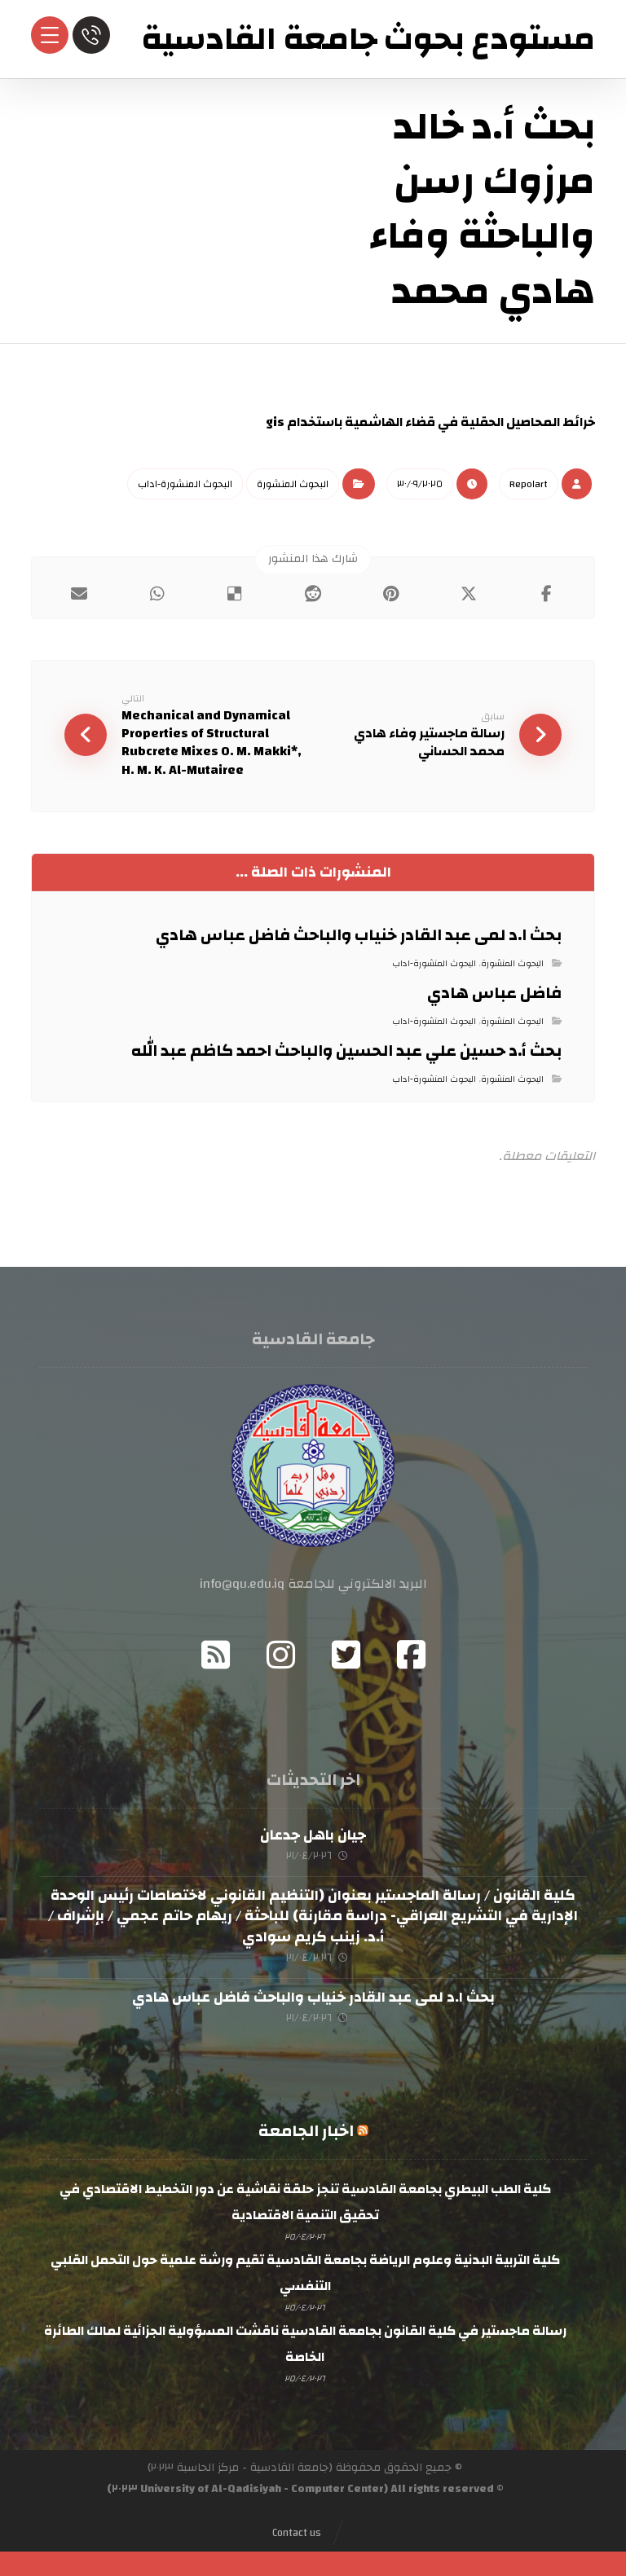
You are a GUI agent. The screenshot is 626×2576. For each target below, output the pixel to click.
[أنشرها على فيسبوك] (547, 593)
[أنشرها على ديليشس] (236, 593)
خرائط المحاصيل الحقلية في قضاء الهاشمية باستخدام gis (430, 422)
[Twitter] (345, 1651)
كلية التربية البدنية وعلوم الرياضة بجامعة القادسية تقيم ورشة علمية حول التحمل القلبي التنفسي (305, 2269)
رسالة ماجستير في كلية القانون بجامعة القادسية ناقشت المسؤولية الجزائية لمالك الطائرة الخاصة (305, 2339)
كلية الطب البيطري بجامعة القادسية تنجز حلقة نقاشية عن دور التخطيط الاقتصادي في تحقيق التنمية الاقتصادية (305, 2199)
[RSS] (215, 1651)
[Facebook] (410, 1651)
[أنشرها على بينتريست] (391, 593)
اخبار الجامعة (306, 2127)
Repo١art (528, 483)
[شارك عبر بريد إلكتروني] (79, 593)
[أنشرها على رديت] (313, 593)
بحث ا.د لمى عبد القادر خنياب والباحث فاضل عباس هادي (313, 1993)
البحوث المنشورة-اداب (185, 483)
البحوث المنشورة (292, 483)
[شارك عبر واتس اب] (157, 593)
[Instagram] (280, 1651)
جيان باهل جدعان (313, 1831)
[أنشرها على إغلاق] (469, 593)
